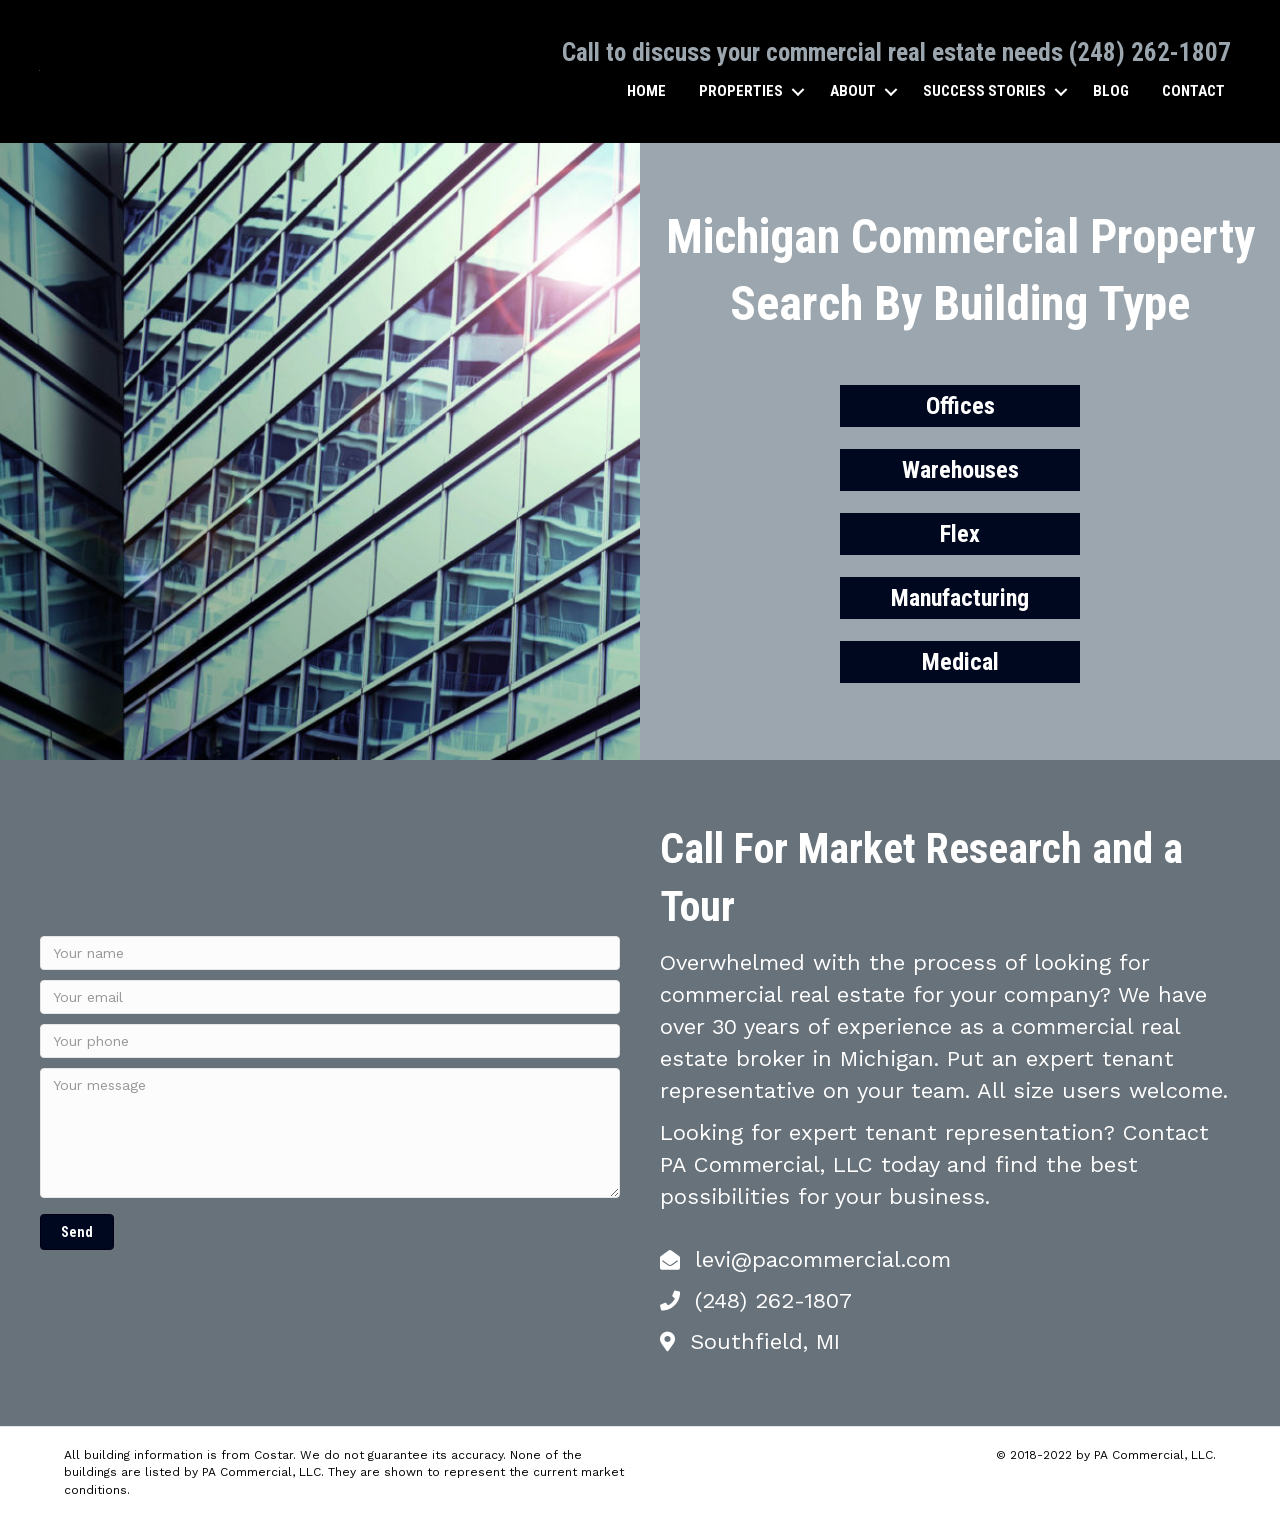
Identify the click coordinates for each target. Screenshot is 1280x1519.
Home (645, 91)
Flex (960, 533)
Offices (960, 405)
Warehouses (960, 469)
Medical (960, 661)
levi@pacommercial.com (823, 1259)
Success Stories (983, 91)
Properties (740, 91)
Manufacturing (960, 597)
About (852, 91)
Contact (1192, 91)
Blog (1110, 91)
